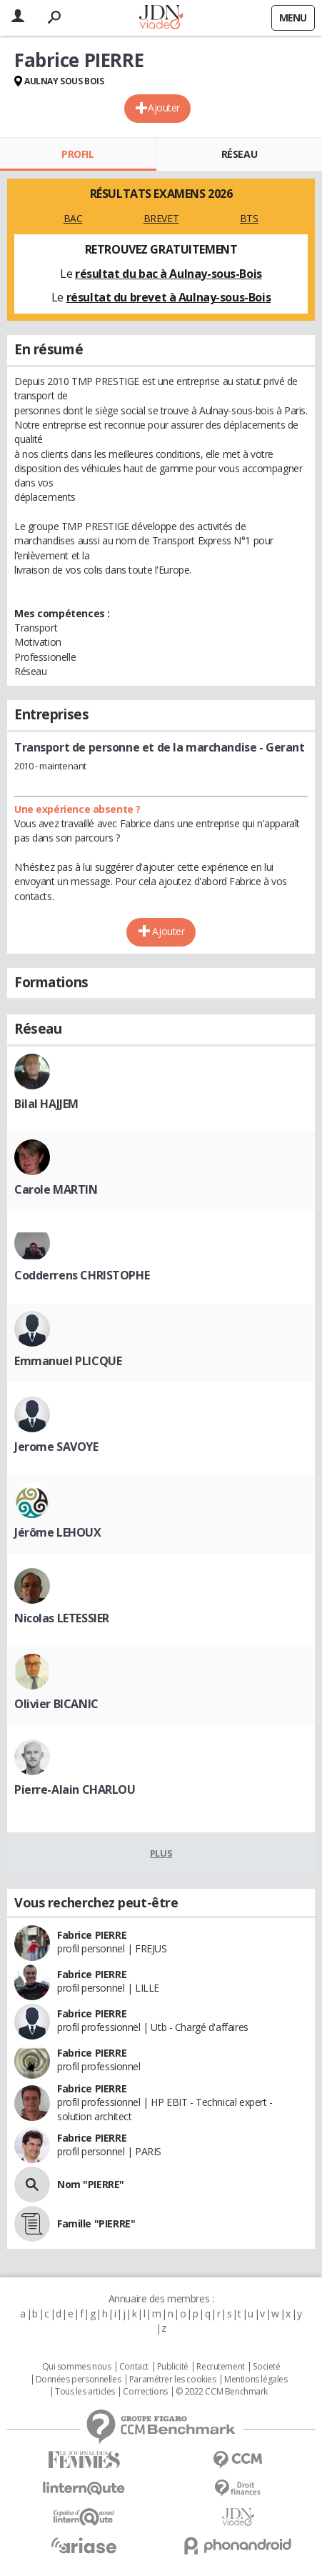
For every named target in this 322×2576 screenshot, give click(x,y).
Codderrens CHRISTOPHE (81, 1275)
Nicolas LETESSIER (61, 1618)
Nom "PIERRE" (90, 2184)
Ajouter (164, 107)
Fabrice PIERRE (91, 1935)
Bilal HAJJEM (46, 1104)
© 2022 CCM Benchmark (222, 2392)
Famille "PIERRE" (96, 2223)
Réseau (239, 154)
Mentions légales (255, 2380)
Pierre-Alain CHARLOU (75, 1789)
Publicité (172, 2367)
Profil (77, 154)
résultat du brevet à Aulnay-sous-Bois (168, 297)
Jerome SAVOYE (56, 1446)
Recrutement (220, 2367)
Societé (266, 2367)
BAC (73, 218)
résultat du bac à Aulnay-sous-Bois (168, 273)
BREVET (161, 218)
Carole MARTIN (56, 1189)
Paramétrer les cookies (172, 2380)
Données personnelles (78, 2380)
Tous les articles (85, 2392)
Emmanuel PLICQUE (67, 1361)
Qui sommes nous (76, 2367)
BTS (249, 218)
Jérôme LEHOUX (57, 1532)
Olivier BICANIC (56, 1704)
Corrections (145, 2392)
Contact (134, 2367)
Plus (161, 1853)
